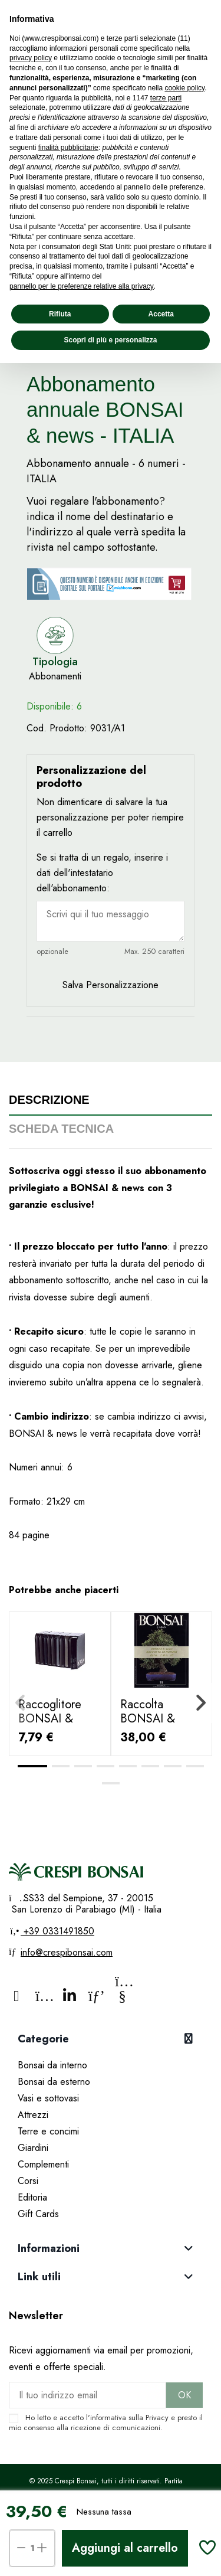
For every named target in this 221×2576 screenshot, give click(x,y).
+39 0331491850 (57, 1931)
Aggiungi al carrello (125, 2548)
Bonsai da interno (52, 2065)
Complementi (43, 2164)
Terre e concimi (48, 2131)
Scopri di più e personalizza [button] (110, 340)
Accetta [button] (161, 314)
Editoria (32, 2197)
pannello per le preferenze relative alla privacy (81, 286)
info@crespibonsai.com (67, 1952)
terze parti (166, 98)
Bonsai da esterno (54, 2081)
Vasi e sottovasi (48, 2098)
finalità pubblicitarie (68, 147)
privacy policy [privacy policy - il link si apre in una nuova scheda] (30, 58)
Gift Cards (38, 2214)
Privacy (157, 2417)
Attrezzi (33, 2114)
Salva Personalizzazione (110, 985)
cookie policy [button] (184, 88)
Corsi (28, 2181)
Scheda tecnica (61, 1128)
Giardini (33, 2148)
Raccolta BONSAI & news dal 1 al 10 (160, 1718)
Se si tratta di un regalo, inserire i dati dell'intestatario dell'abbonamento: (102, 873)
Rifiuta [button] (60, 314)
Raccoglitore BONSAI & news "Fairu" (49, 1718)
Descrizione (49, 1099)
